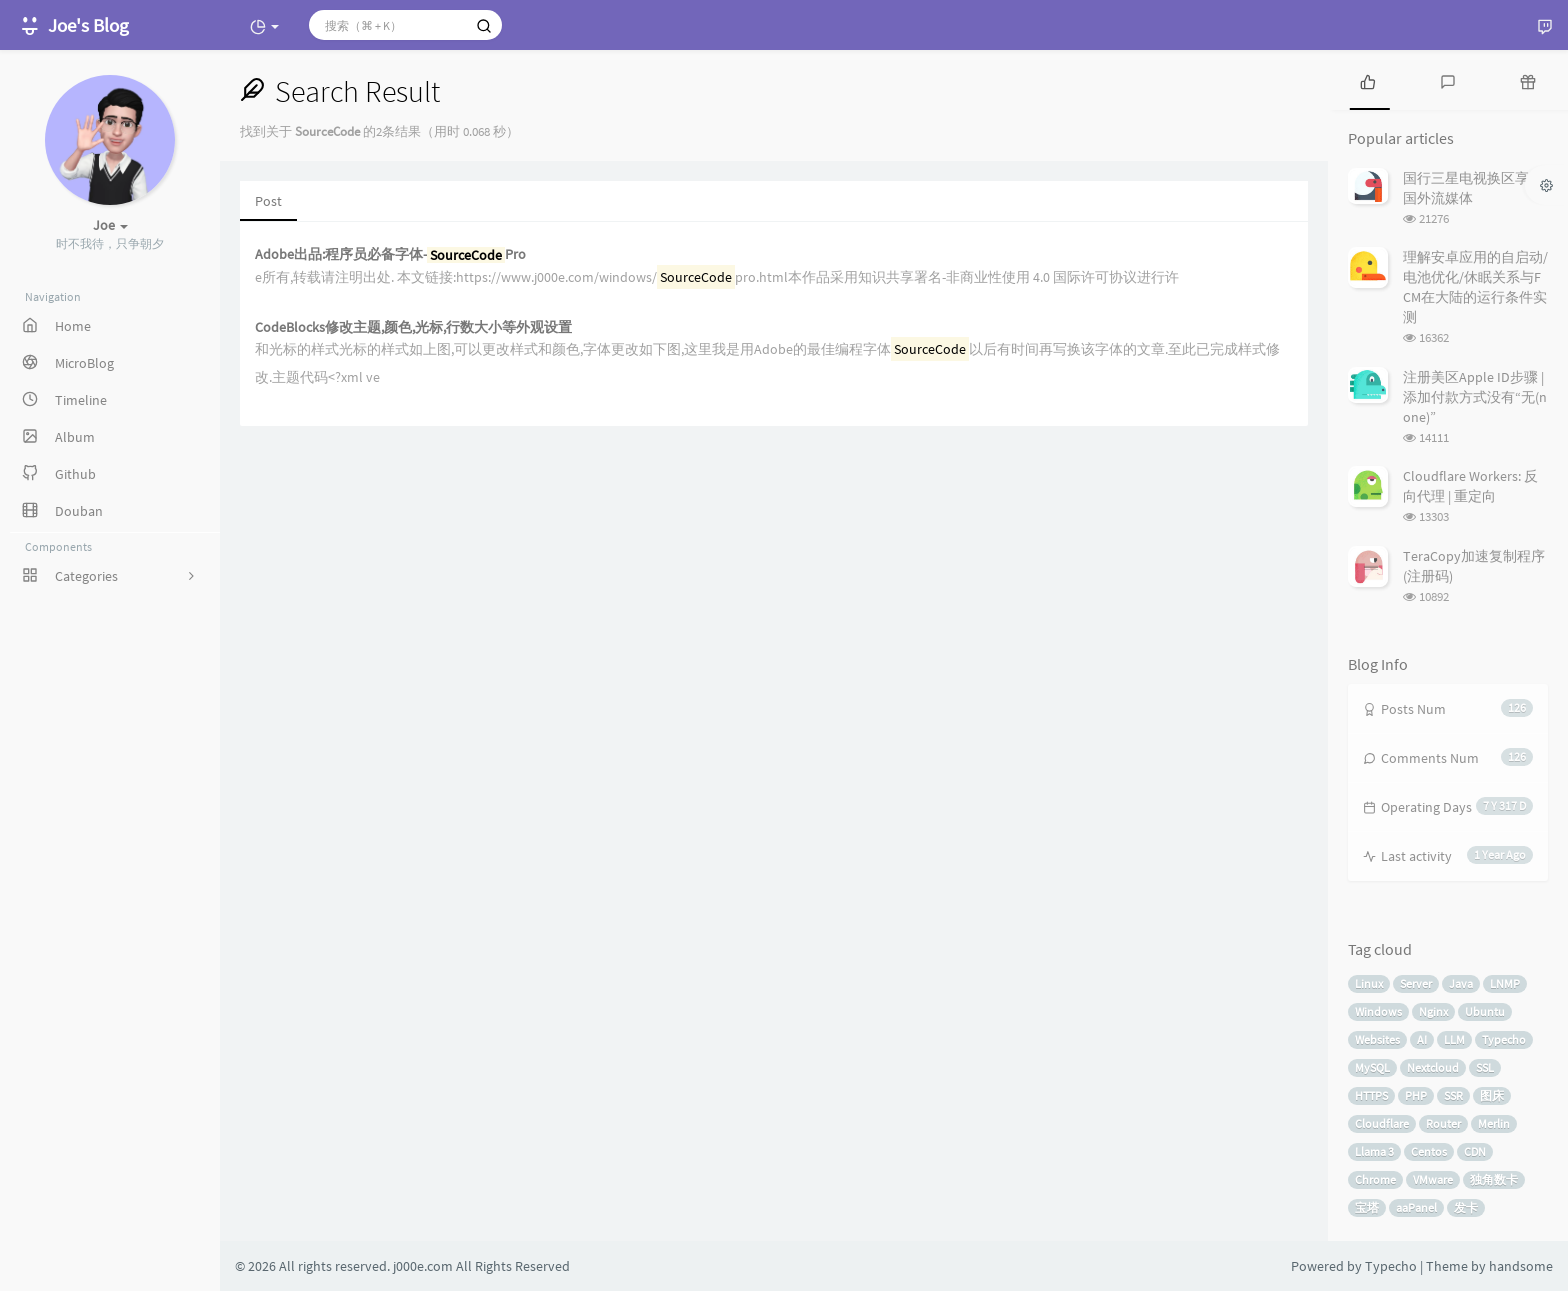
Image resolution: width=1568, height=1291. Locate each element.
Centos (1429, 1151)
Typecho (1504, 1039)
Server (1416, 983)
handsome (1521, 1266)
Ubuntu (1485, 1011)
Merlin (1494, 1123)
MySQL (1372, 1067)
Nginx (1433, 1011)
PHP (1416, 1095)
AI (1422, 1039)
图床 (1492, 1095)
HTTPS (1371, 1095)
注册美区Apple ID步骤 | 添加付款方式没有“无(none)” (1475, 397)
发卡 (1466, 1207)
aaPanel (1416, 1207)
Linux (1369, 983)
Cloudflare (1382, 1123)
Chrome (1375, 1179)
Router (1443, 1123)
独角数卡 (1494, 1179)
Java (1461, 983)
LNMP (1505, 983)
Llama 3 (1374, 1151)
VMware (1433, 1179)
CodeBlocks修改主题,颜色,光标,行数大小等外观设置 (413, 327)
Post (268, 201)
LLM (1454, 1039)
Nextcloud (1433, 1067)
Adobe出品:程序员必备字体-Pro (390, 254)
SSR (1453, 1095)
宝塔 (1367, 1207)
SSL (1485, 1067)
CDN (1475, 1151)
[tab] (1368, 80)
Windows (1378, 1011)
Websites (1377, 1039)
